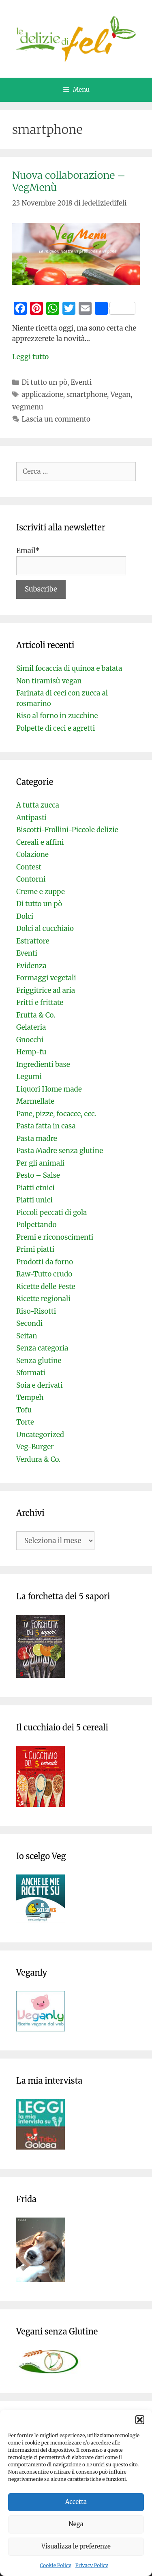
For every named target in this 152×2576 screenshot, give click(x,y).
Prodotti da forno (44, 1261)
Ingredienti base (43, 1064)
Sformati (30, 1372)
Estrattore (32, 941)
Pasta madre (36, 1138)
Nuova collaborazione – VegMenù (68, 181)
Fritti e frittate (39, 1002)
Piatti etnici (35, 1187)
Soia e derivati (39, 1385)
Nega (76, 2524)
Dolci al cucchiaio (45, 928)
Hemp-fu (31, 1051)
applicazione (42, 394)
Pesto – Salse (38, 1175)
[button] (140, 2420)
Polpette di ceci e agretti (55, 728)
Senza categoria (42, 1348)
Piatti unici (34, 1200)
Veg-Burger (35, 1446)
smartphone (86, 394)
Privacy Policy (91, 2565)
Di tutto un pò (44, 382)
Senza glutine (38, 1360)
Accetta (76, 2502)
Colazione (32, 854)
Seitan (26, 1335)
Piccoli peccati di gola (51, 1212)
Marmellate (35, 1101)
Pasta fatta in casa (46, 1126)
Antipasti (31, 817)
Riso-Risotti (36, 1311)
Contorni (30, 879)
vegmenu (27, 407)
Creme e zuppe (40, 891)
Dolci (24, 916)
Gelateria (31, 1027)
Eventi (81, 382)
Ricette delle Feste (45, 1286)
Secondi (29, 1323)
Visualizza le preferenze (76, 2546)
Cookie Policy (55, 2565)
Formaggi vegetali (46, 977)
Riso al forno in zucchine (57, 715)
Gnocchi (29, 1039)
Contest (28, 867)
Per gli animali (40, 1163)
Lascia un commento (55, 419)
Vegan (120, 394)
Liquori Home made (49, 1089)
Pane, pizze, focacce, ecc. (56, 1113)
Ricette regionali (43, 1298)
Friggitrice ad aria (45, 990)
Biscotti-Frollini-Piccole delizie (67, 829)
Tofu (24, 1410)
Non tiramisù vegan (49, 680)
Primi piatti (35, 1249)
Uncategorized (40, 1434)
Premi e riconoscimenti (54, 1237)
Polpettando (36, 1224)
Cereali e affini (40, 842)
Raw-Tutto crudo (44, 1274)
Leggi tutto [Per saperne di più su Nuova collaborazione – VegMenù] (30, 356)
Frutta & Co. (35, 1015)
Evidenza (31, 965)
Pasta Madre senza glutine (59, 1150)
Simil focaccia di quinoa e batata (69, 668)
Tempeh (30, 1397)
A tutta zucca (37, 805)
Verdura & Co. (38, 1459)
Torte (25, 1422)
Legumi (29, 1076)
